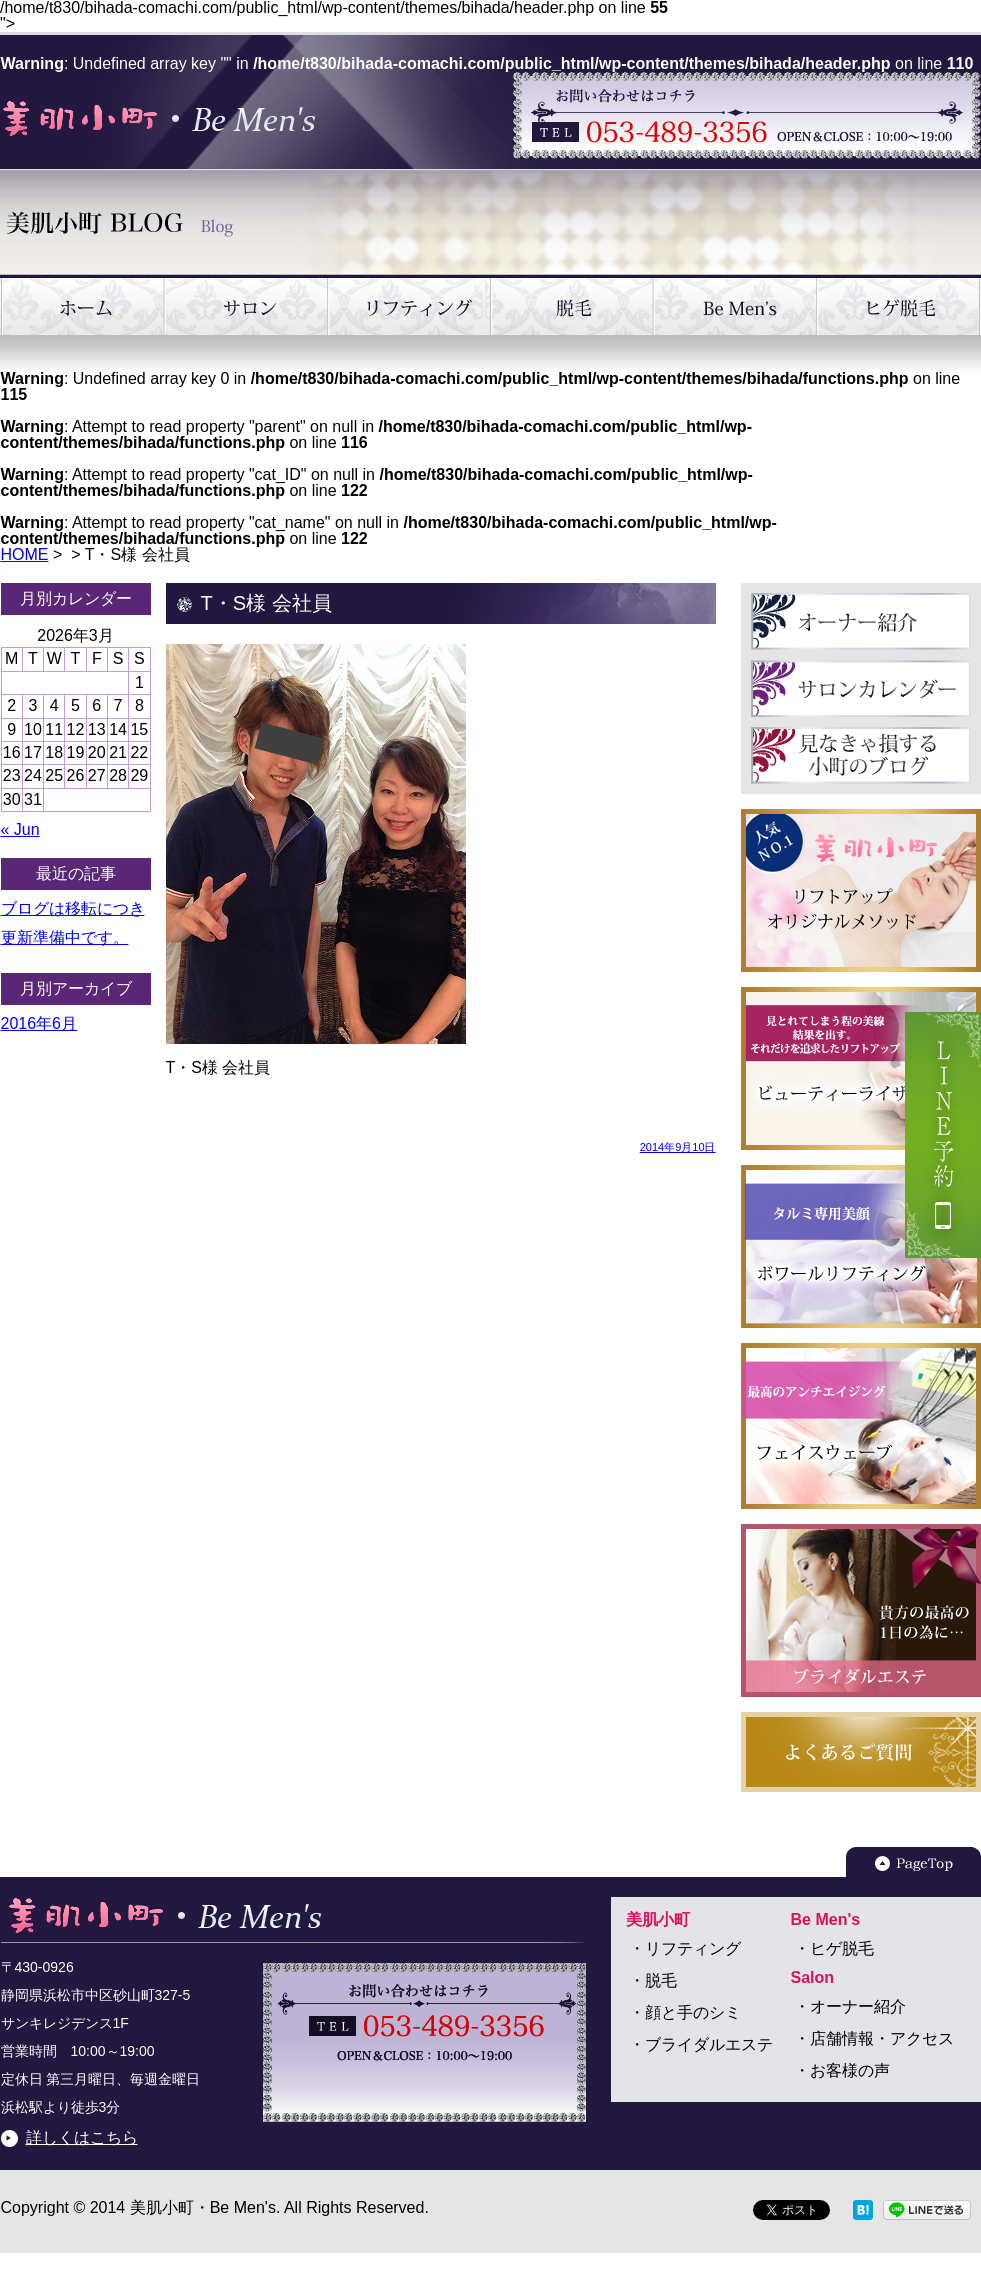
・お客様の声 (842, 2070)
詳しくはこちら (82, 2137)
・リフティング (685, 1948)
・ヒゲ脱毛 (834, 1948)
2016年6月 (39, 1023)
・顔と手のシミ (685, 2012)
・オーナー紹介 (850, 2006)
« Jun (20, 829)
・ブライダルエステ (701, 2044)
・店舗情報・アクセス (874, 2038)
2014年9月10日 (678, 1147)
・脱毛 (653, 1980)
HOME (25, 554)
